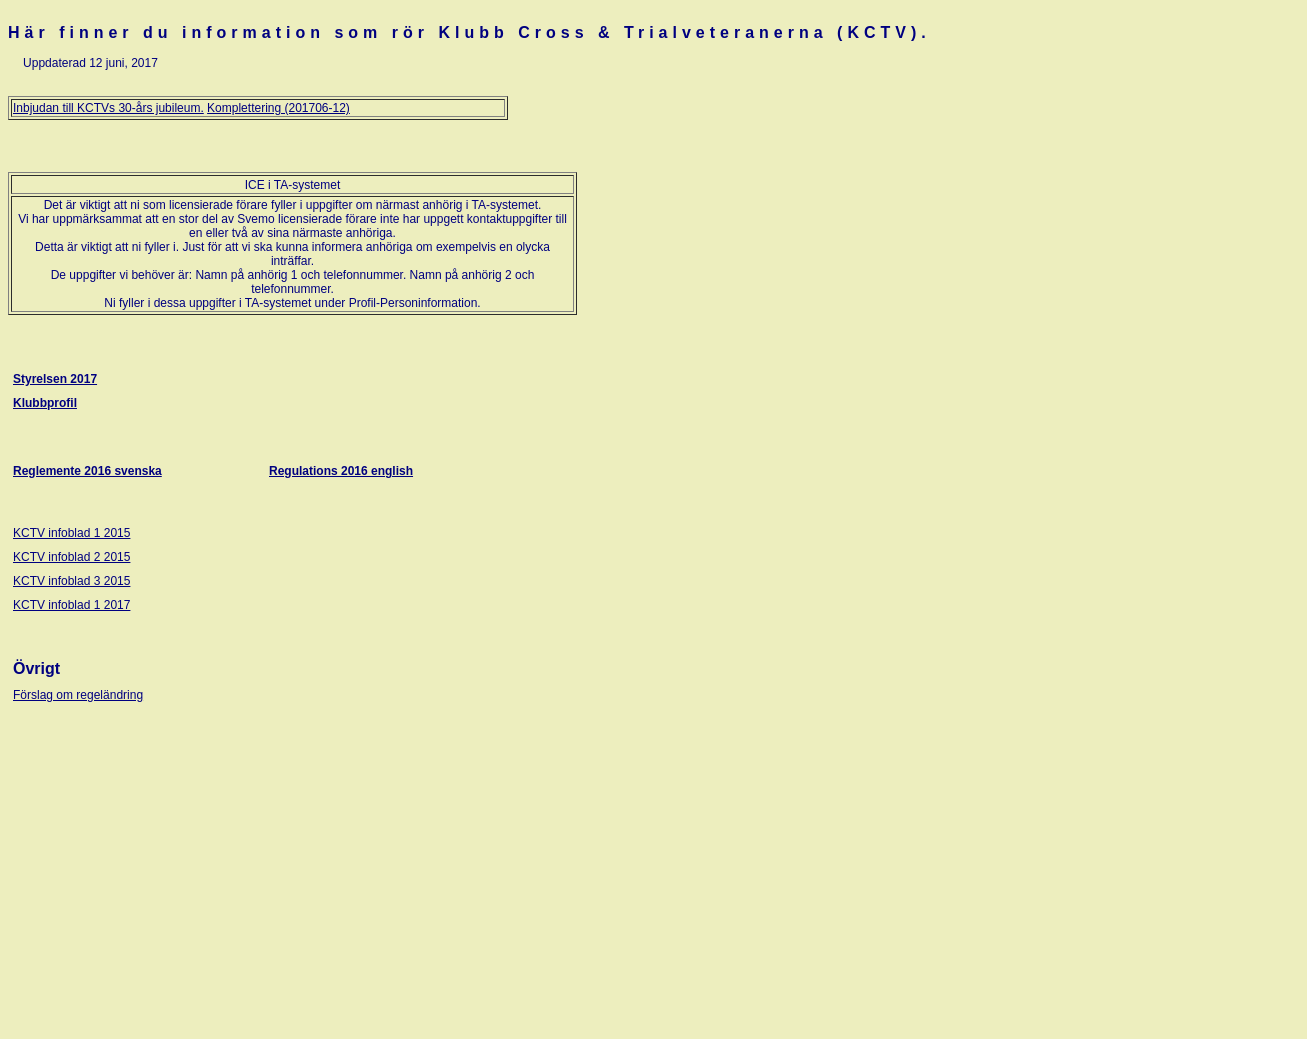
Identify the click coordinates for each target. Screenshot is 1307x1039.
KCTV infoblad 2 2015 (71, 557)
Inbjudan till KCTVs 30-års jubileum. (108, 108)
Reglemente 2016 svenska (87, 471)
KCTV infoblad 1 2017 (71, 605)
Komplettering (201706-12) (278, 108)
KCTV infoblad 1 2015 (71, 533)
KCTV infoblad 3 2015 (71, 581)
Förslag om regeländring (78, 695)
